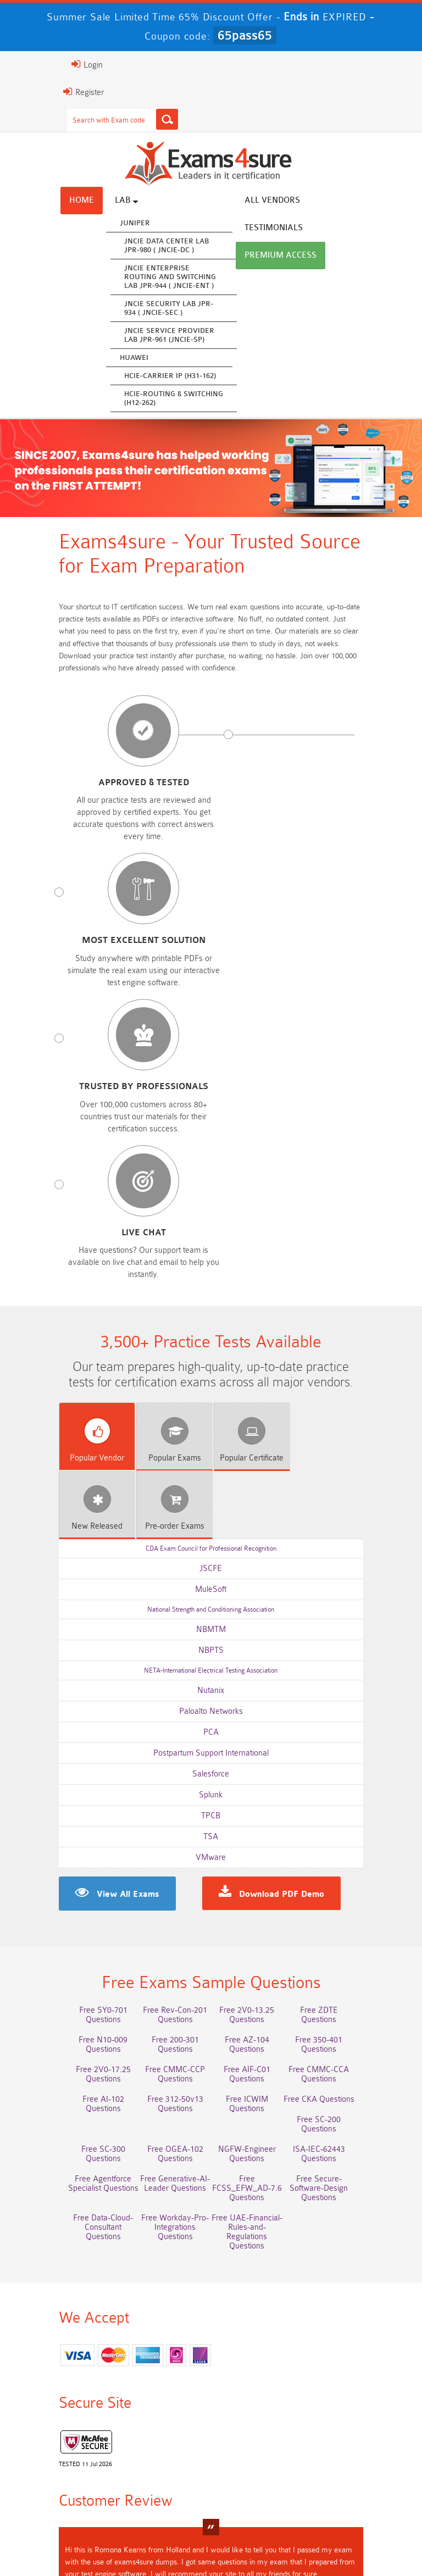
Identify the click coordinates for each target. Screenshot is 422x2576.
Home (33, 202)
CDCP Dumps (355, 2450)
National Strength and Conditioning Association (211, 1188)
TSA (211, 1415)
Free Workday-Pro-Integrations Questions (259, 1776)
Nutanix (211, 1269)
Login (39, 64)
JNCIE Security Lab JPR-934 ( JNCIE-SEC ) (120, 309)
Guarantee (207, 2516)
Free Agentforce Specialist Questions (163, 1746)
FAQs (161, 2516)
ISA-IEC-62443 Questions (67, 1742)
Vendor (50, 1105)
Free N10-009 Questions (259, 1631)
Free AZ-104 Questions (67, 1651)
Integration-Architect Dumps (67, 2455)
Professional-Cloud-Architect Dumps (163, 2395)
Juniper (87, 224)
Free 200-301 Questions (355, 1631)
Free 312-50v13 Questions (355, 1681)
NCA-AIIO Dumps (355, 2470)
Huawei (86, 359)
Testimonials (302, 202)
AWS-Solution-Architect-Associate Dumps (67, 2395)
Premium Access (233, 229)
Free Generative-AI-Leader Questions (259, 1746)
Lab (78, 202)
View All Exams (80, 1474)
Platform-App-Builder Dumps (354, 2395)
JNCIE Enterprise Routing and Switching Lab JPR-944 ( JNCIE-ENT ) (122, 278)
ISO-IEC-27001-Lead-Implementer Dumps (355, 2425)
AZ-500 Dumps (67, 2420)
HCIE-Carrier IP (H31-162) (122, 377)
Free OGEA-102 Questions (259, 1721)
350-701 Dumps (259, 2420)
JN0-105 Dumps (259, 2450)
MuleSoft (211, 1168)
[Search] (119, 119)
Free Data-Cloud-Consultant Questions (163, 1776)
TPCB (211, 1395)
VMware (211, 1436)
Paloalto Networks (211, 1290)
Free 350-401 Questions (163, 1651)
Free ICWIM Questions (259, 1701)
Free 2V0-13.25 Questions (259, 1610)
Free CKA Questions (354, 1701)
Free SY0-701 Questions (67, 1610)
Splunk (211, 1374)
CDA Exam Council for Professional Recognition (211, 1127)
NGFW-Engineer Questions (354, 1721)
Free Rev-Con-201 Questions (163, 1615)
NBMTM (211, 1208)
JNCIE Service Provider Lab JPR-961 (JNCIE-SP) (121, 336)
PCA (211, 1311)
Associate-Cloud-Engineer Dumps (163, 2425)
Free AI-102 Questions (258, 1681)
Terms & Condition (275, 2516)
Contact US (344, 2516)
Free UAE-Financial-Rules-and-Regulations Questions (355, 1776)
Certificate (210, 1105)
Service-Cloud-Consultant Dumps (259, 2395)
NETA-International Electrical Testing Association (211, 1249)
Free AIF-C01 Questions (67, 1681)
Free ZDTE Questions (354, 1610)
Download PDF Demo (282, 1474)
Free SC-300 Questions (163, 1721)
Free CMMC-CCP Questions (355, 1656)
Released (290, 1105)
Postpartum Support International (211, 1332)
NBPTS (211, 1229)
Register (35, 91)
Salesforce (211, 1353)
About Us (116, 2516)
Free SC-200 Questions (67, 1721)
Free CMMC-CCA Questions (163, 1685)
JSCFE (211, 1147)
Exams (130, 1105)
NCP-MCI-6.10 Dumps (259, 2470)
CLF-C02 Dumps (163, 2450)
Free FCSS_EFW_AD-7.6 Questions (355, 1746)
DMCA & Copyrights (212, 2532)
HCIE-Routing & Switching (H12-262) (125, 399)
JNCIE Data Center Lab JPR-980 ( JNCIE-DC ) (118, 247)
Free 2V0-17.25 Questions (259, 1651)
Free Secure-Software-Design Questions (67, 1776)
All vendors (224, 202)
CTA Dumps (163, 2470)
